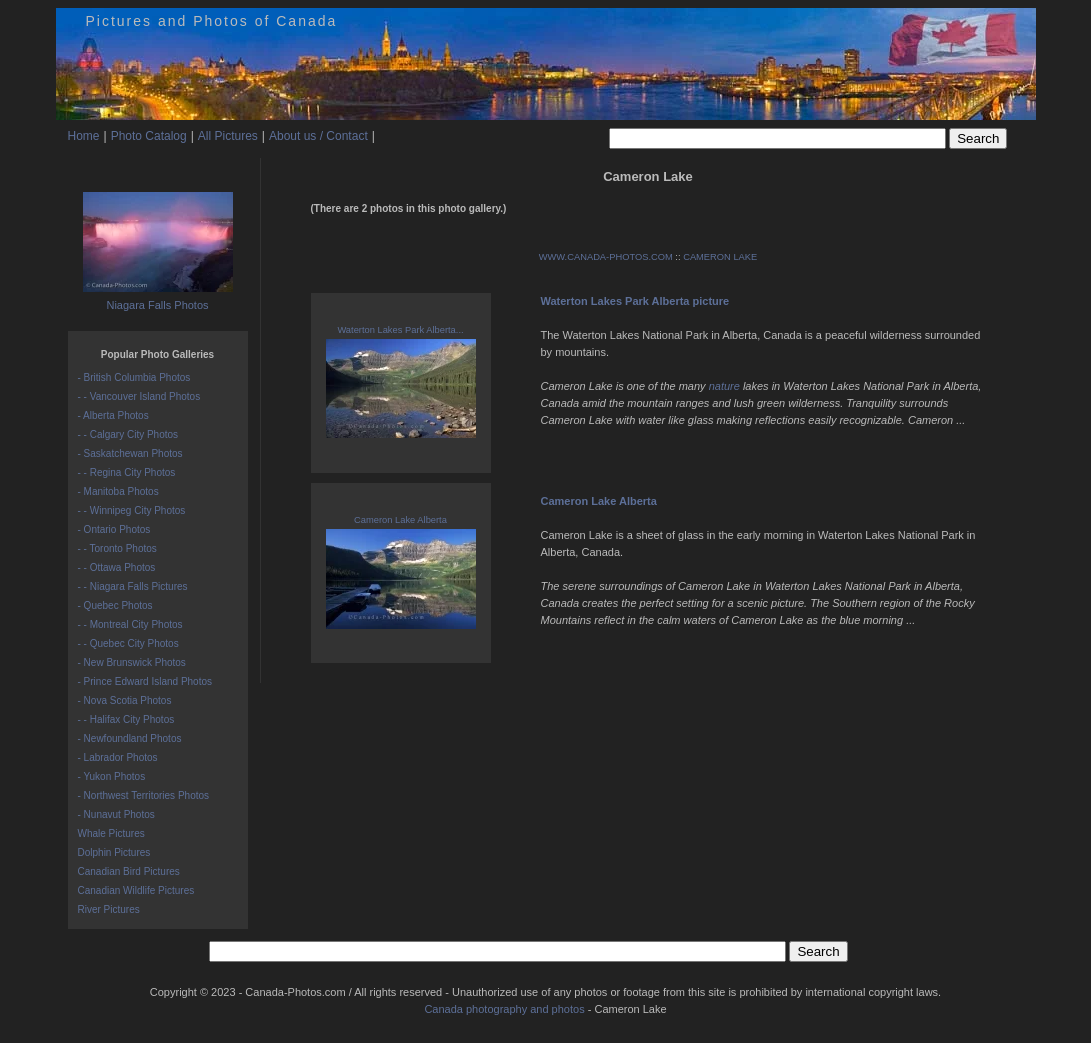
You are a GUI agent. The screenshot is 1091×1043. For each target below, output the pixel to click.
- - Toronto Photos (117, 548)
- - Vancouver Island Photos (139, 396)
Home (84, 136)
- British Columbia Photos (134, 377)
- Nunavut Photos (116, 814)
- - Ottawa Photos (117, 567)
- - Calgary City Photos (128, 434)
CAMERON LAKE (720, 257)
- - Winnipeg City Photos (132, 510)
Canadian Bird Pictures (129, 871)
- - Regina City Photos (127, 472)
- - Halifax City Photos (126, 719)
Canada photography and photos (504, 1009)
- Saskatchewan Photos (130, 453)
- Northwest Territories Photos (144, 795)
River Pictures (109, 909)
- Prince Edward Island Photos (145, 681)
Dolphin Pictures (114, 852)
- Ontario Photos (114, 529)
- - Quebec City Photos (128, 643)
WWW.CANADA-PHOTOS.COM (606, 257)
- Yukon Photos (112, 776)
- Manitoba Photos (118, 491)
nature (724, 386)
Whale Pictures (111, 833)
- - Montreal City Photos (130, 624)
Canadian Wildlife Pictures (136, 890)
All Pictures (228, 136)
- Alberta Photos (113, 415)
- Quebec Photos (115, 605)
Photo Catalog (149, 136)
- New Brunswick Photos (132, 662)
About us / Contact (318, 136)
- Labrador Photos (118, 757)
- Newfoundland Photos (130, 738)
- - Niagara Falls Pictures (133, 586)
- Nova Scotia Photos (125, 700)
